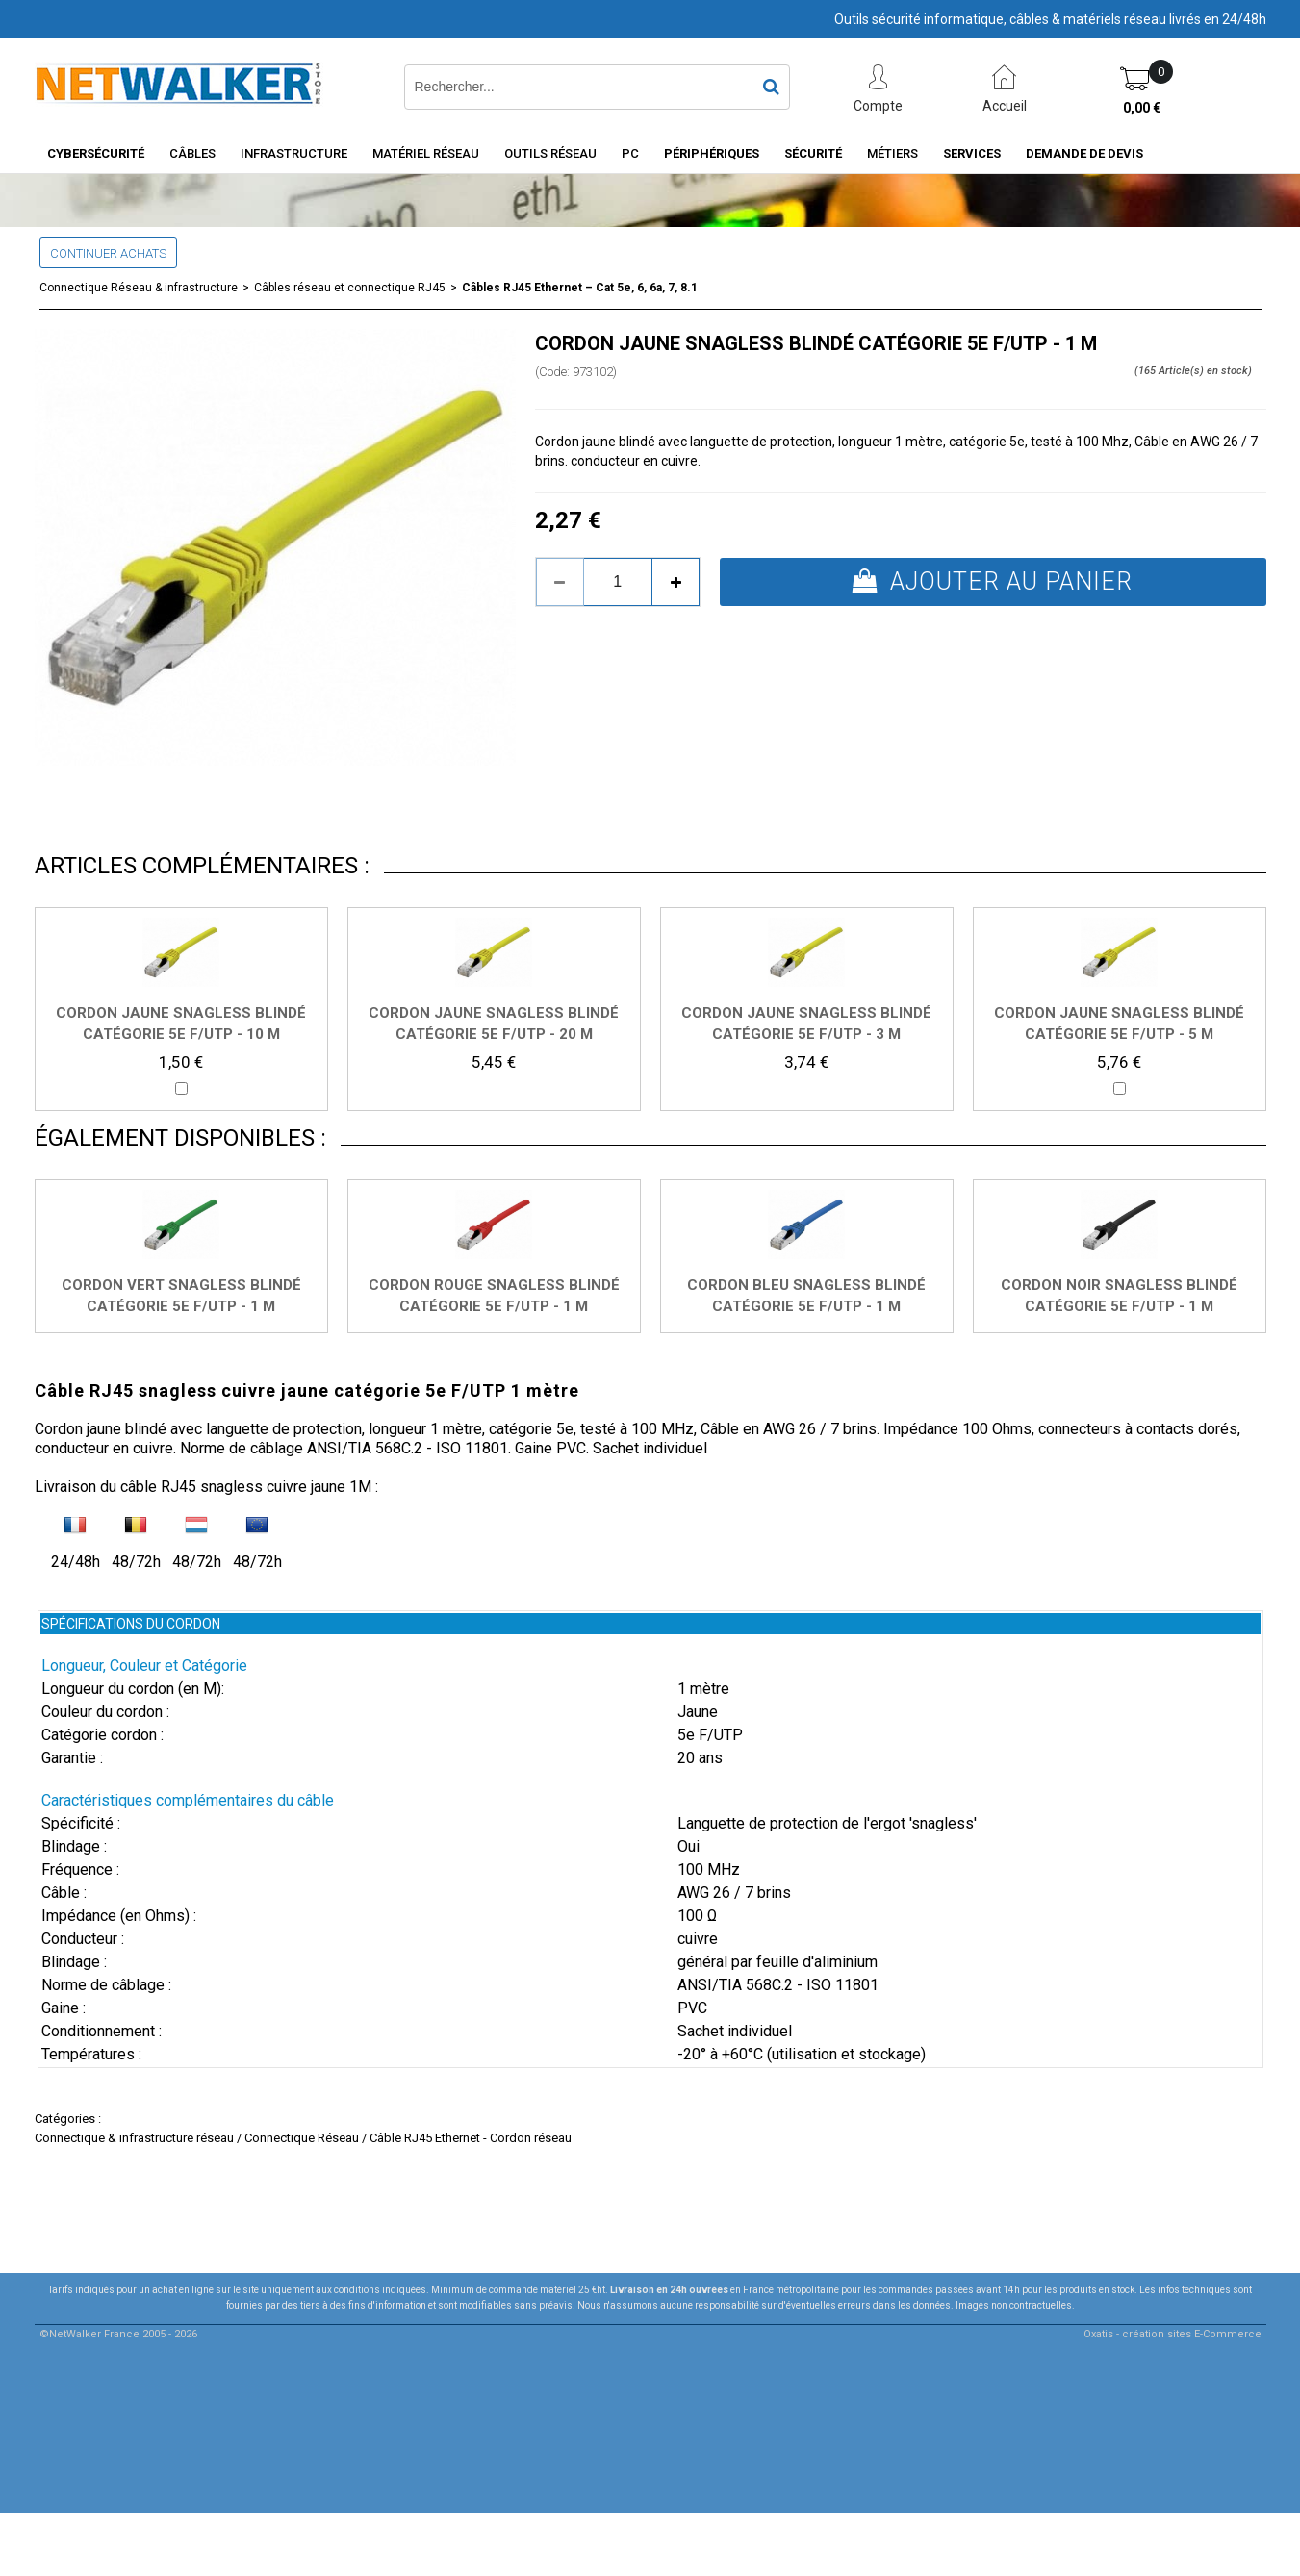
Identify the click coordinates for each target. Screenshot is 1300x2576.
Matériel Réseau (425, 153)
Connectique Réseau (301, 2138)
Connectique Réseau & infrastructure (138, 287)
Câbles (192, 153)
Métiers (892, 153)
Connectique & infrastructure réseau (134, 2138)
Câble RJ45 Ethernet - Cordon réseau (471, 2138)
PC (630, 153)
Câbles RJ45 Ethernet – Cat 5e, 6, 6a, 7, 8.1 (580, 287)
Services (972, 153)
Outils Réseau (550, 153)
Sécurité (813, 153)
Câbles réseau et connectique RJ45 (350, 287)
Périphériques (711, 153)
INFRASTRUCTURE (294, 153)
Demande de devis (1084, 153)
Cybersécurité (95, 153)
